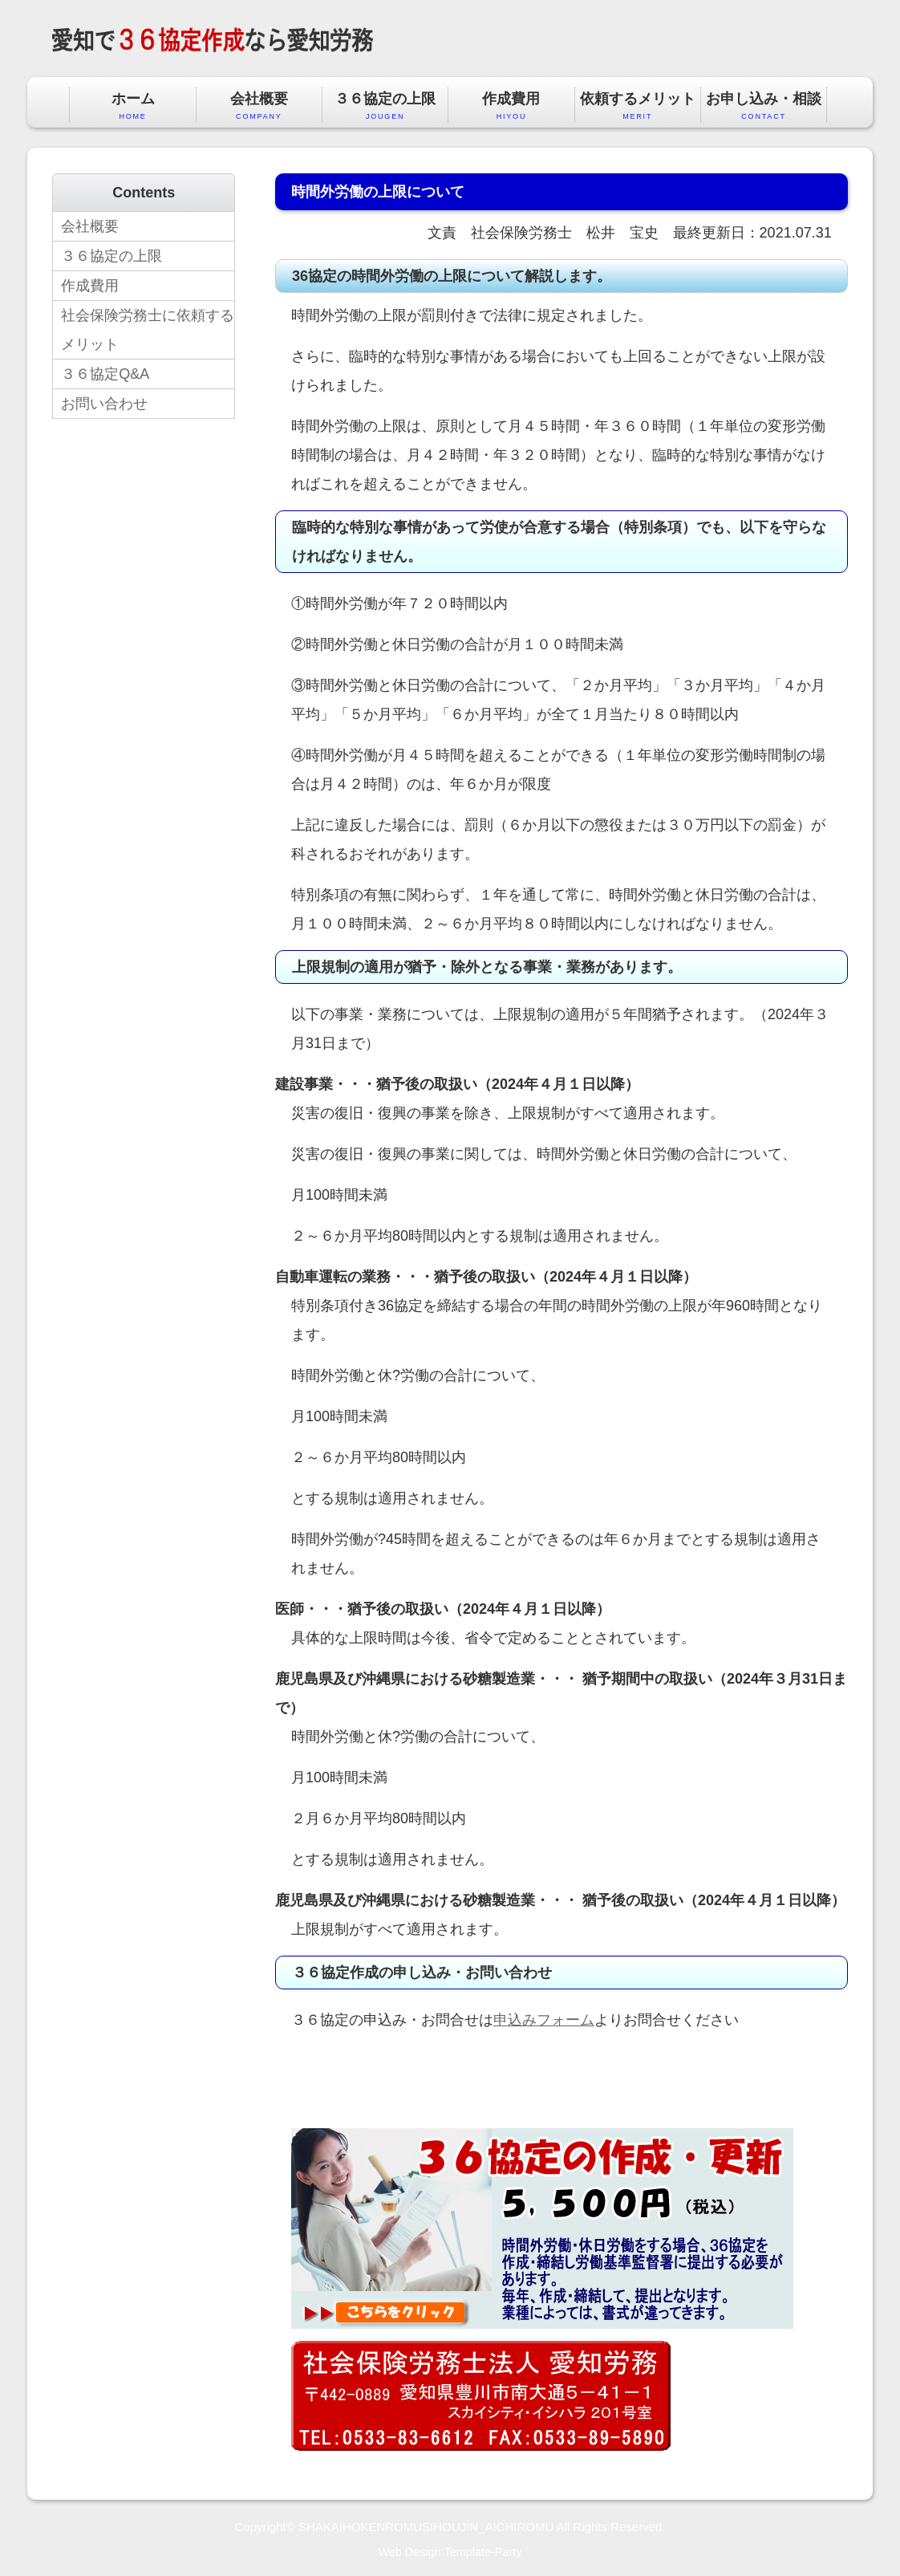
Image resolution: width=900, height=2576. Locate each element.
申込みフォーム (543, 2020)
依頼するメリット (637, 106)
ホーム (132, 106)
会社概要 (259, 106)
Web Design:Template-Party (450, 2552)
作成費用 (511, 106)
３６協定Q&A (105, 374)
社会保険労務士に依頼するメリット (147, 329)
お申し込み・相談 (763, 106)
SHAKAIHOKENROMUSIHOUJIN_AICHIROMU (425, 2526)
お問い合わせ (104, 404)
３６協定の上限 (385, 106)
